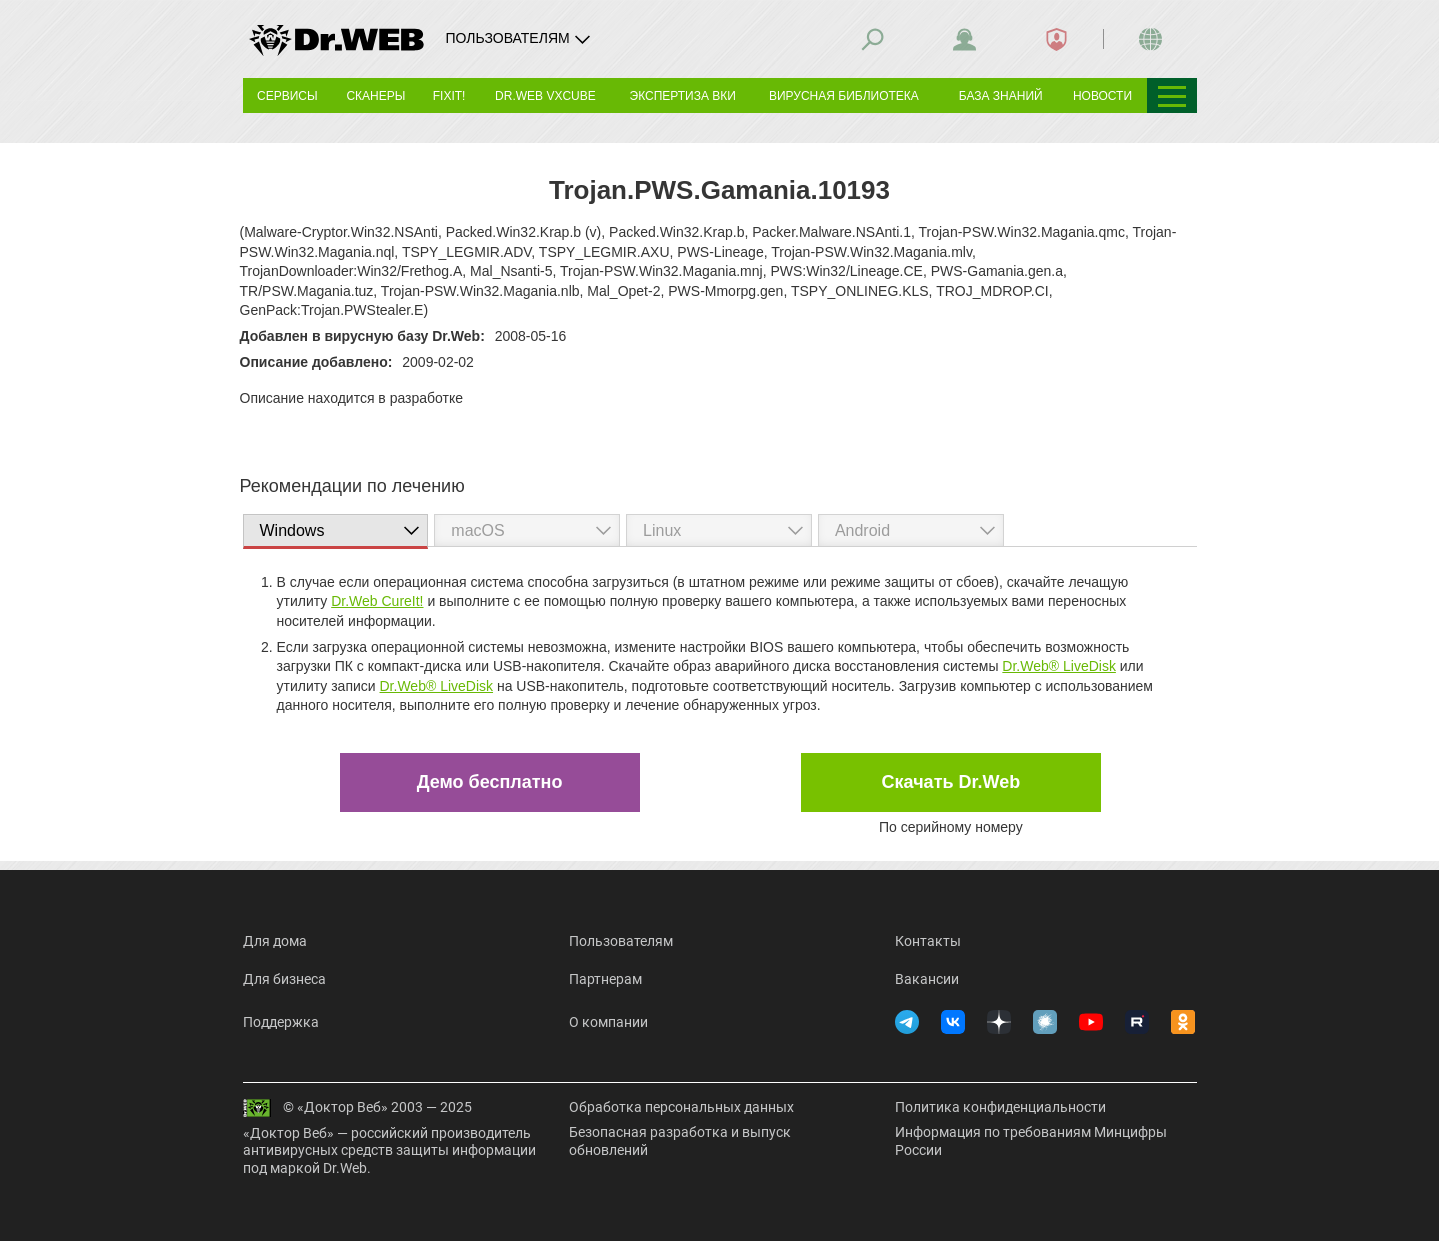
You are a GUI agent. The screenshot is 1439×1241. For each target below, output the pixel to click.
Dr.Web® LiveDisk (1059, 666)
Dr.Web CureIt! (377, 601)
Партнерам (605, 979)
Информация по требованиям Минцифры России (1031, 1141)
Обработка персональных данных (681, 1107)
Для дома (275, 941)
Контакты (928, 941)
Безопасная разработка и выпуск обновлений (680, 1141)
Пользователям (621, 941)
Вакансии (927, 979)
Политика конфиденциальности (1000, 1107)
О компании (608, 1022)
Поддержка (281, 1022)
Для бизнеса (284, 979)
